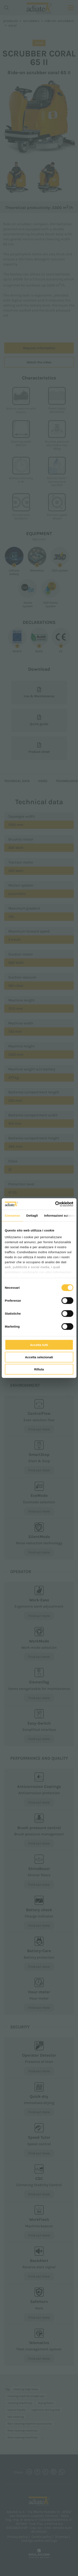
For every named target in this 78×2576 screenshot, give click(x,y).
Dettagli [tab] (32, 1215)
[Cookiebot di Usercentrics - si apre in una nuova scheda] (55, 1204)
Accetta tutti (39, 1345)
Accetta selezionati (39, 1357)
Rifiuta (39, 1369)
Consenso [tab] (12, 1215)
